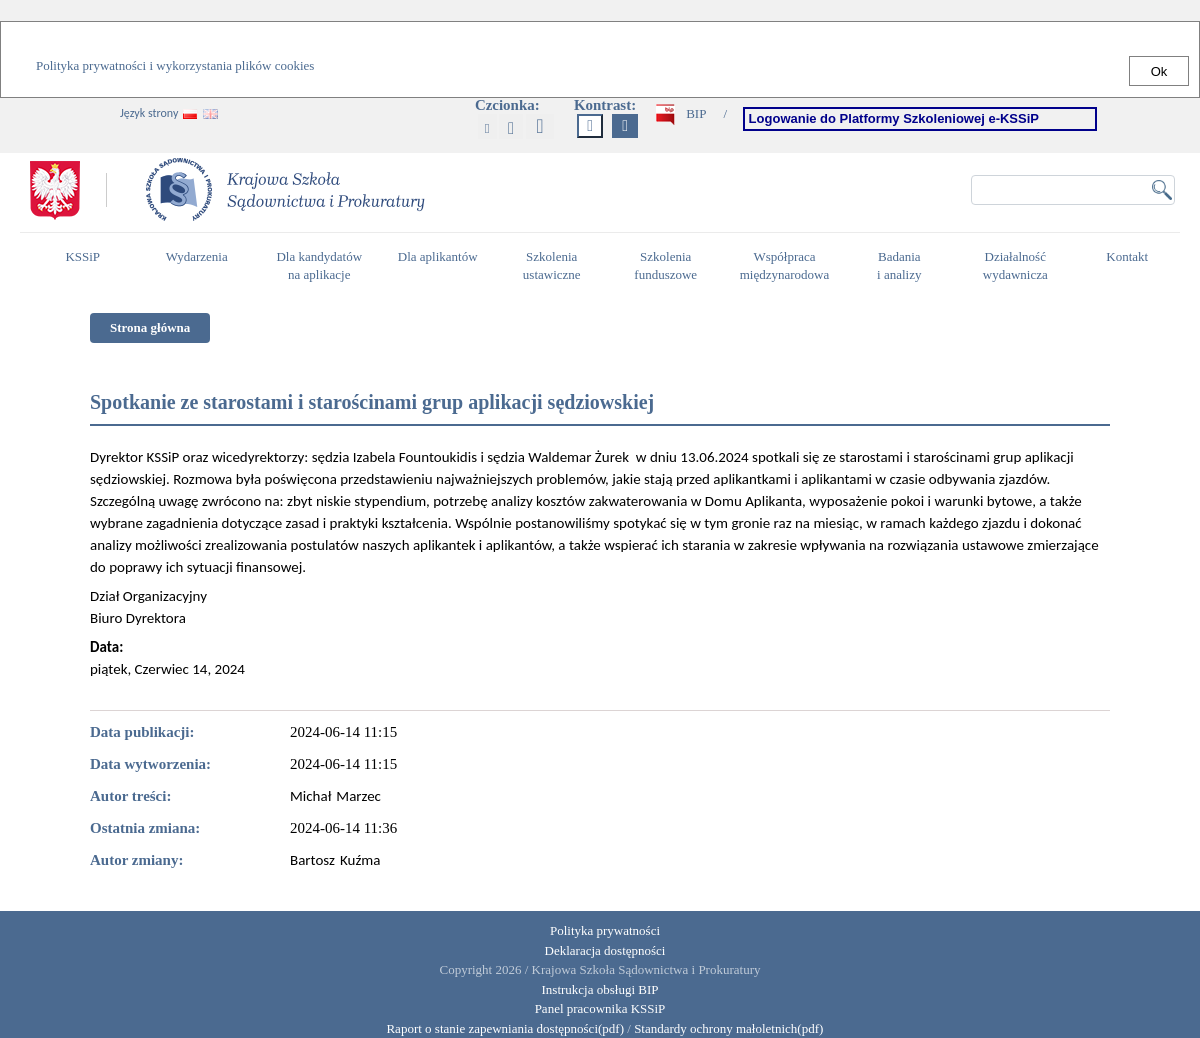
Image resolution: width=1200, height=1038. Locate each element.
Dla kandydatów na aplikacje (319, 266)
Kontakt (1132, 265)
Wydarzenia (197, 256)
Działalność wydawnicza (1021, 266)
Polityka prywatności (605, 930)
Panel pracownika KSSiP (600, 1008)
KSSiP (87, 265)
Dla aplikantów (440, 265)
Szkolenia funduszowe (670, 266)
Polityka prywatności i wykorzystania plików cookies (175, 65)
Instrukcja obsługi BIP (600, 989)
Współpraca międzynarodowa (787, 266)
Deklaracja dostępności (605, 950)
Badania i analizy (904, 266)
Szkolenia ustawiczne (557, 266)
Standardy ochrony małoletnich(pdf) (728, 1028)
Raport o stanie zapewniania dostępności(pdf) (500, 1028)
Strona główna (150, 327)
